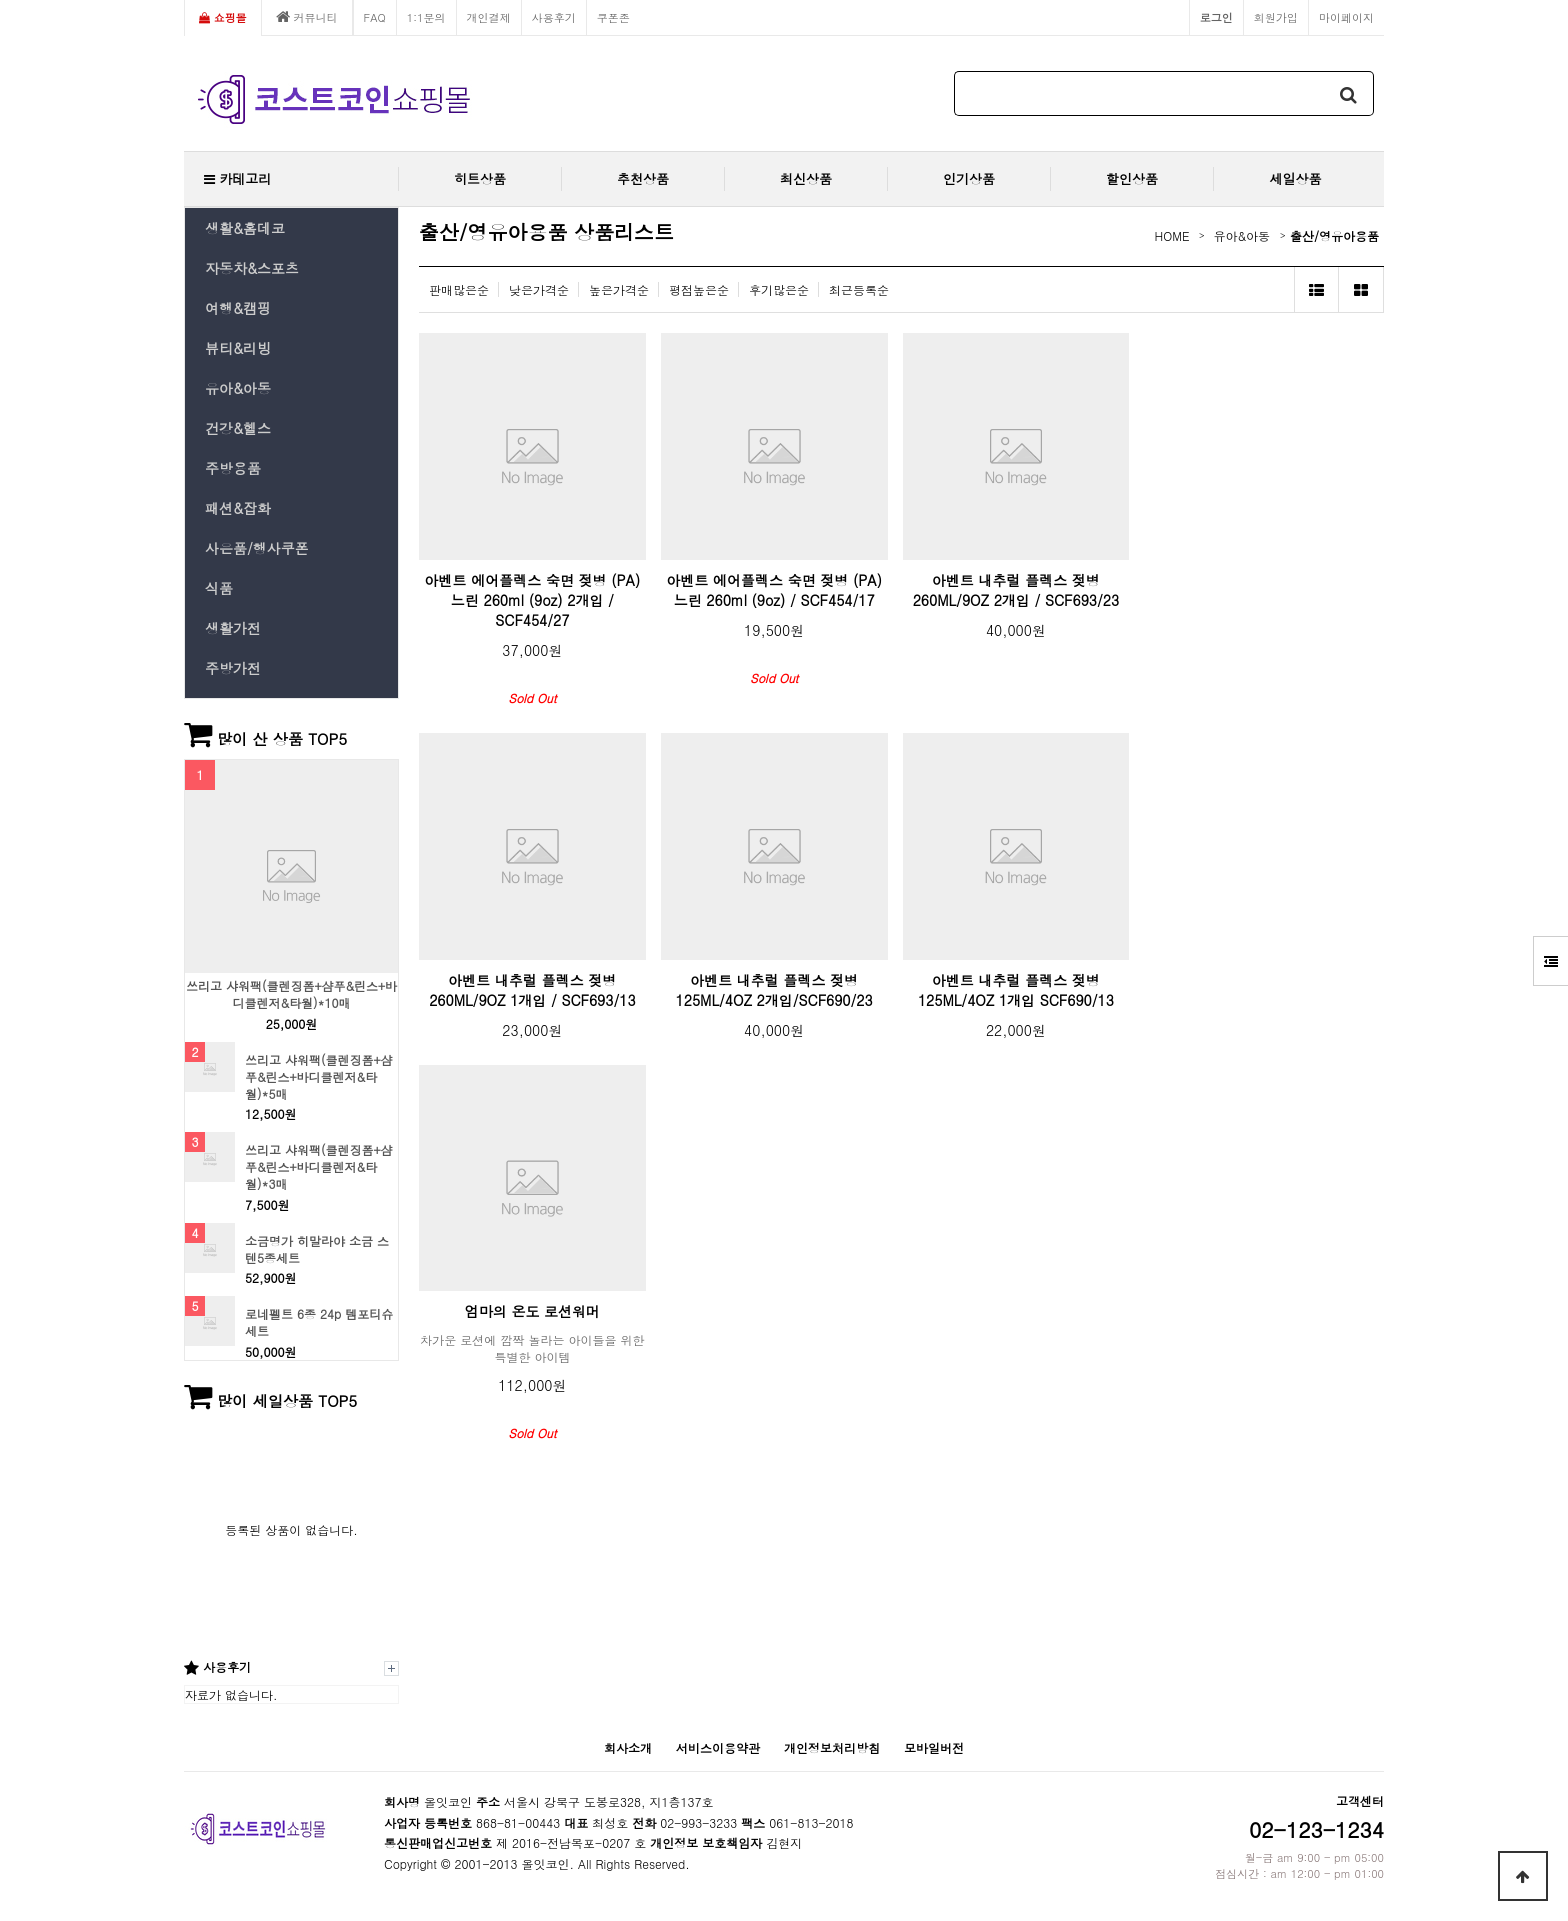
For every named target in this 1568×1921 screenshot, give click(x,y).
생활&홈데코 (245, 228)
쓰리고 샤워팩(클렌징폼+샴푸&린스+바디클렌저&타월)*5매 (319, 1077)
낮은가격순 (539, 289)
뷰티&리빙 (238, 348)
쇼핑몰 (223, 17)
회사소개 (628, 1747)
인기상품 (969, 178)
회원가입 (1276, 17)
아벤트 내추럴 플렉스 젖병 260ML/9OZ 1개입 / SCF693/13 (532, 990)
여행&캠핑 (238, 308)
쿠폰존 (613, 17)
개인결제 (489, 17)
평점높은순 (699, 289)
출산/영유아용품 (1334, 235)
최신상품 (806, 178)
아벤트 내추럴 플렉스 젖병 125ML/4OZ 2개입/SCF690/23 (774, 990)
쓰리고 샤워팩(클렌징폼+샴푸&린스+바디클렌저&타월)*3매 (319, 1167)
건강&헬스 (238, 428)
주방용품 (233, 468)
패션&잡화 (238, 508)
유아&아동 (238, 388)
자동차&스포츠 (252, 268)
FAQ (375, 17)
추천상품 (643, 178)
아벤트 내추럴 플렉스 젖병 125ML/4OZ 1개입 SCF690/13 (1016, 990)
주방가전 (233, 668)
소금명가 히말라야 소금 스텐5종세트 (317, 1249)
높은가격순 (619, 289)
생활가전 (233, 628)
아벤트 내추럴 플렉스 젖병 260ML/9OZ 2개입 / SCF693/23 (1016, 590)
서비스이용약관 (718, 1747)
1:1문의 (426, 17)
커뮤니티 (307, 17)
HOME (1172, 235)
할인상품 (1132, 178)
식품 (219, 588)
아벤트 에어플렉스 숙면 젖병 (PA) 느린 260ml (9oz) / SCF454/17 (774, 590)
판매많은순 (459, 289)
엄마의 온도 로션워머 (532, 1311)
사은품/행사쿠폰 (257, 548)
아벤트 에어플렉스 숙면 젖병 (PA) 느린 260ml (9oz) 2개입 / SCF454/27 (533, 600)
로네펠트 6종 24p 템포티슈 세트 (319, 1322)
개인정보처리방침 (832, 1747)
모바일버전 (934, 1747)
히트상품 (480, 178)
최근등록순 (859, 289)
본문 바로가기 (0, 0)
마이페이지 (1346, 17)
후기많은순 (779, 289)
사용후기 (554, 17)
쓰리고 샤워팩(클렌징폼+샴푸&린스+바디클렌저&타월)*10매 (291, 994)
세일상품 (1296, 178)
